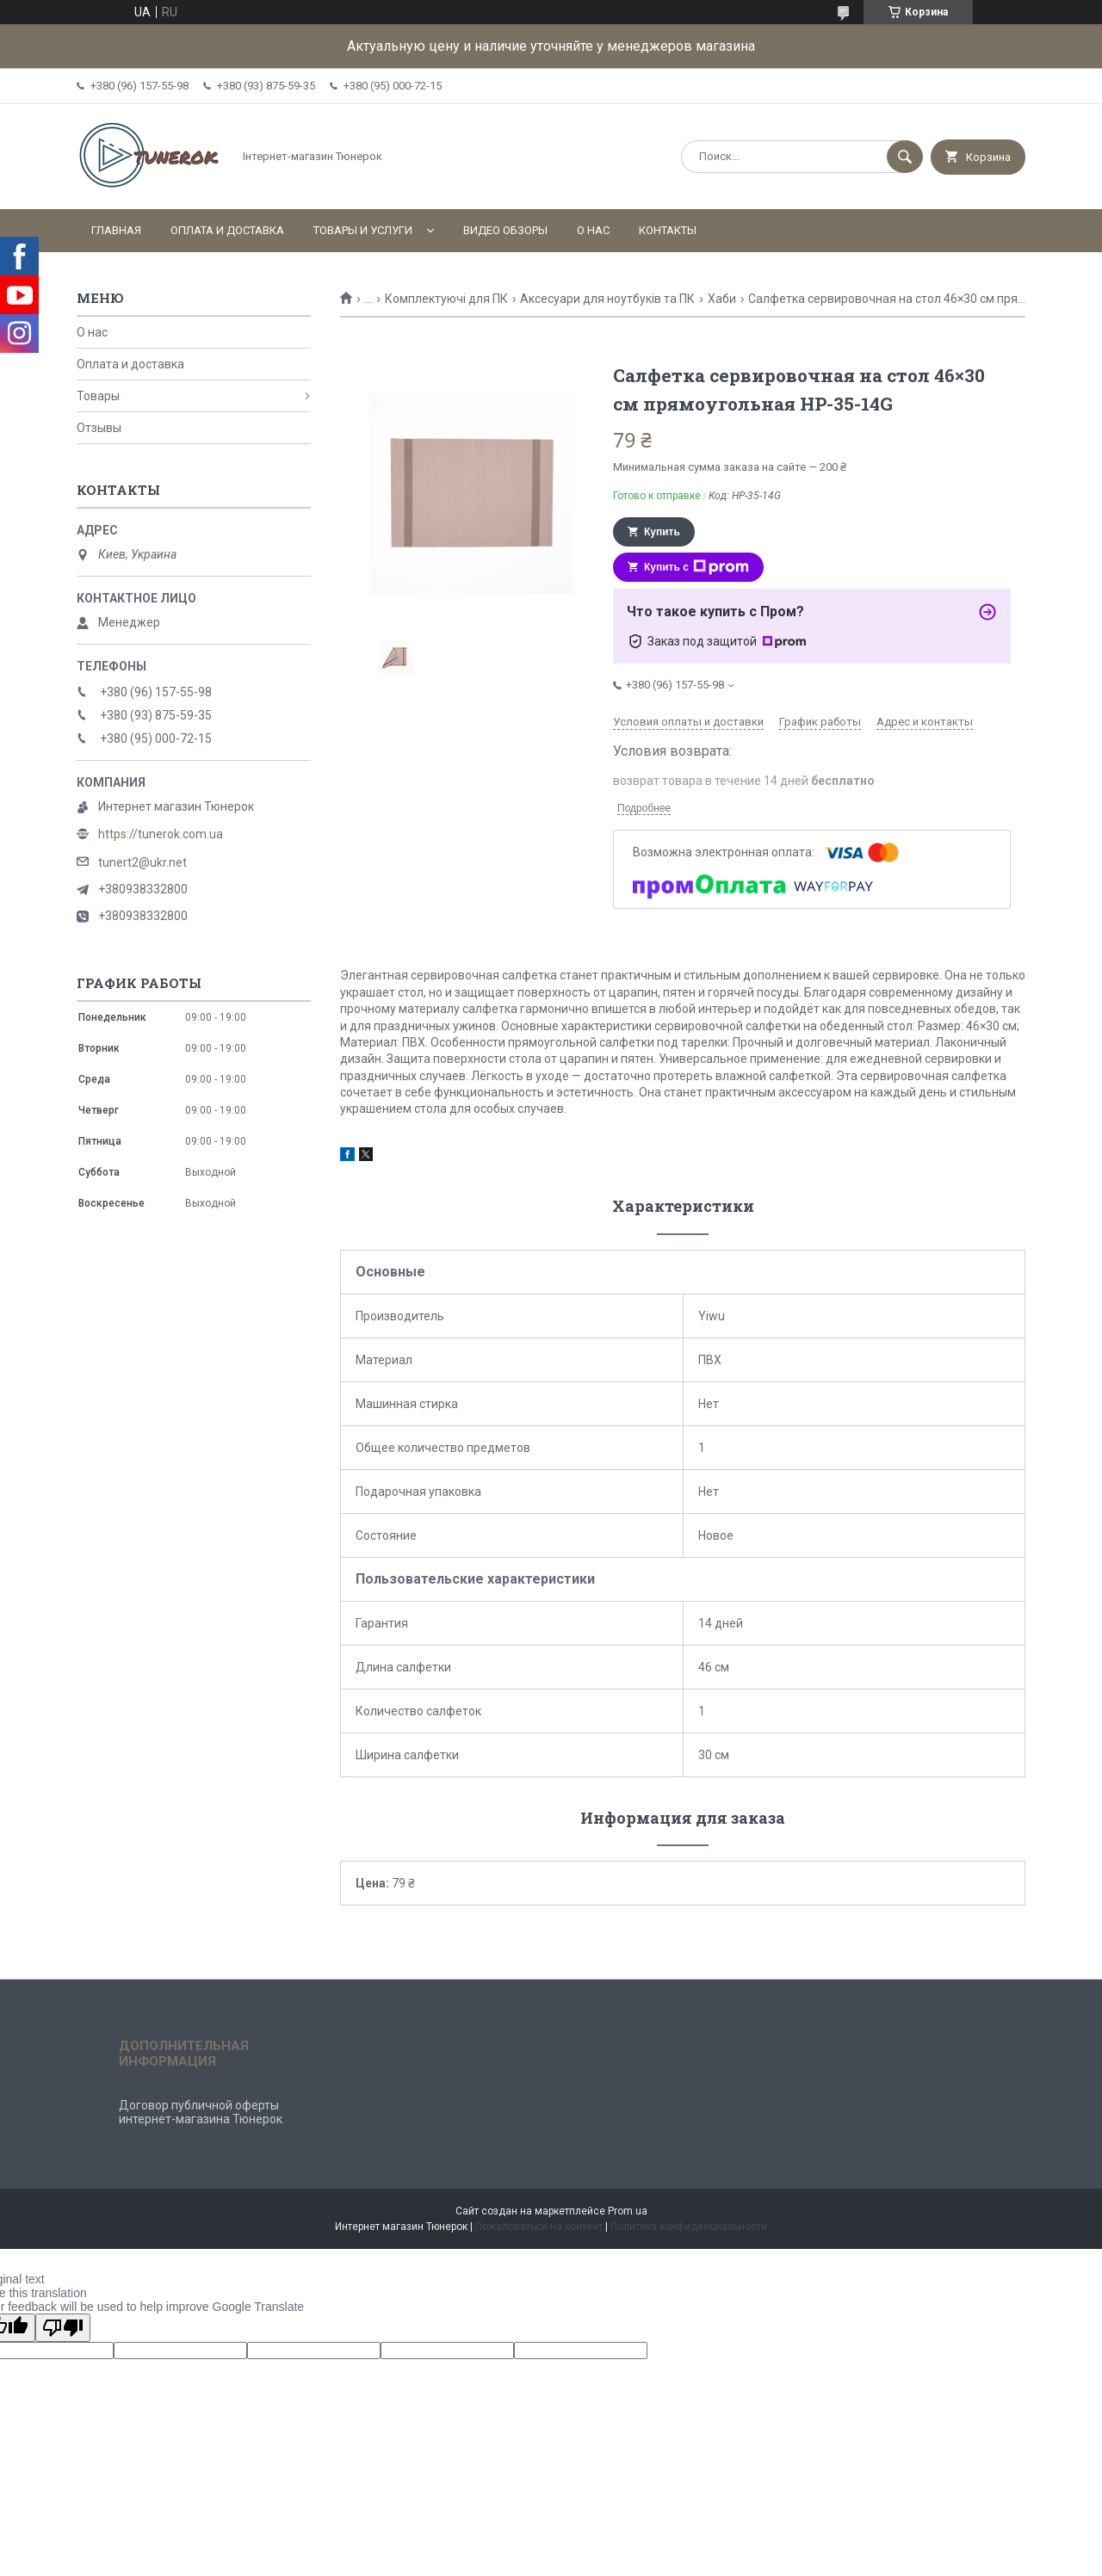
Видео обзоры (505, 230)
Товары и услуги (362, 230)
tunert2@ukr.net (142, 862)
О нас (593, 230)
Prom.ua (627, 2211)
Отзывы (99, 428)
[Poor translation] (62, 2327)
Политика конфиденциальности (688, 2227)
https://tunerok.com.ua (160, 834)
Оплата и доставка (227, 230)
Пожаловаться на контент (539, 2227)
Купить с (696, 567)
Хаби (722, 299)
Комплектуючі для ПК (446, 299)
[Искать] (905, 156)
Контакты (667, 230)
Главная (116, 230)
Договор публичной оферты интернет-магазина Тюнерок (200, 2112)
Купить (662, 532)
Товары (98, 396)
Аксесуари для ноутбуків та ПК (607, 299)
